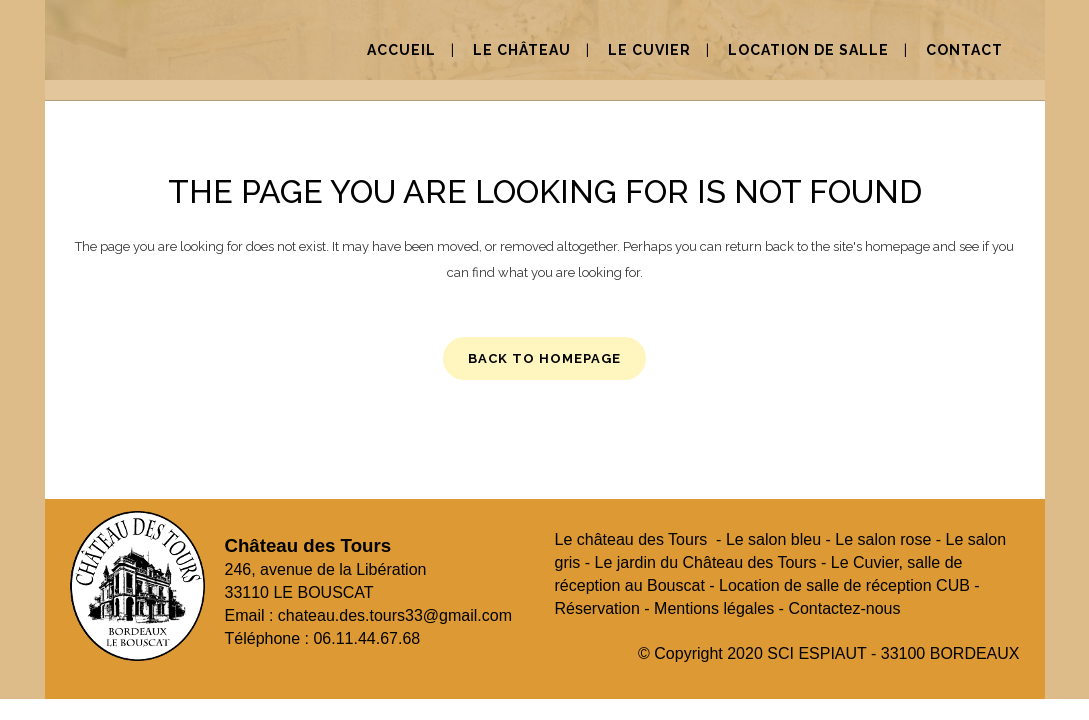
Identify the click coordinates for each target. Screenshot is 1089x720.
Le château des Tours (631, 539)
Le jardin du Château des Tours (706, 562)
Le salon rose (883, 539)
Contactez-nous (844, 608)
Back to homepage (544, 358)
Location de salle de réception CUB (844, 585)
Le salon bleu (773, 539)
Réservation (597, 608)
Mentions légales (714, 608)
